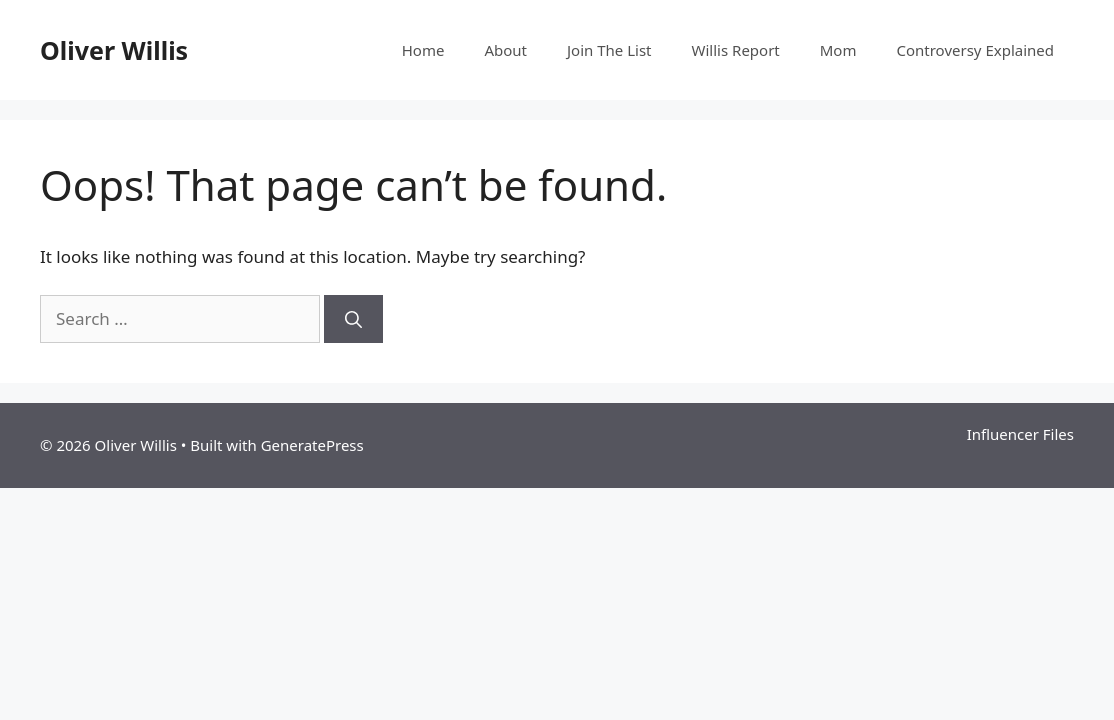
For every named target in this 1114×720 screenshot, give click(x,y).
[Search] (353, 319)
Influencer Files (1020, 434)
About (505, 50)
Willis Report (736, 50)
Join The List (609, 50)
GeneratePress (312, 445)
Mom (838, 50)
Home (423, 50)
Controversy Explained (975, 50)
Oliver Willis (114, 50)
